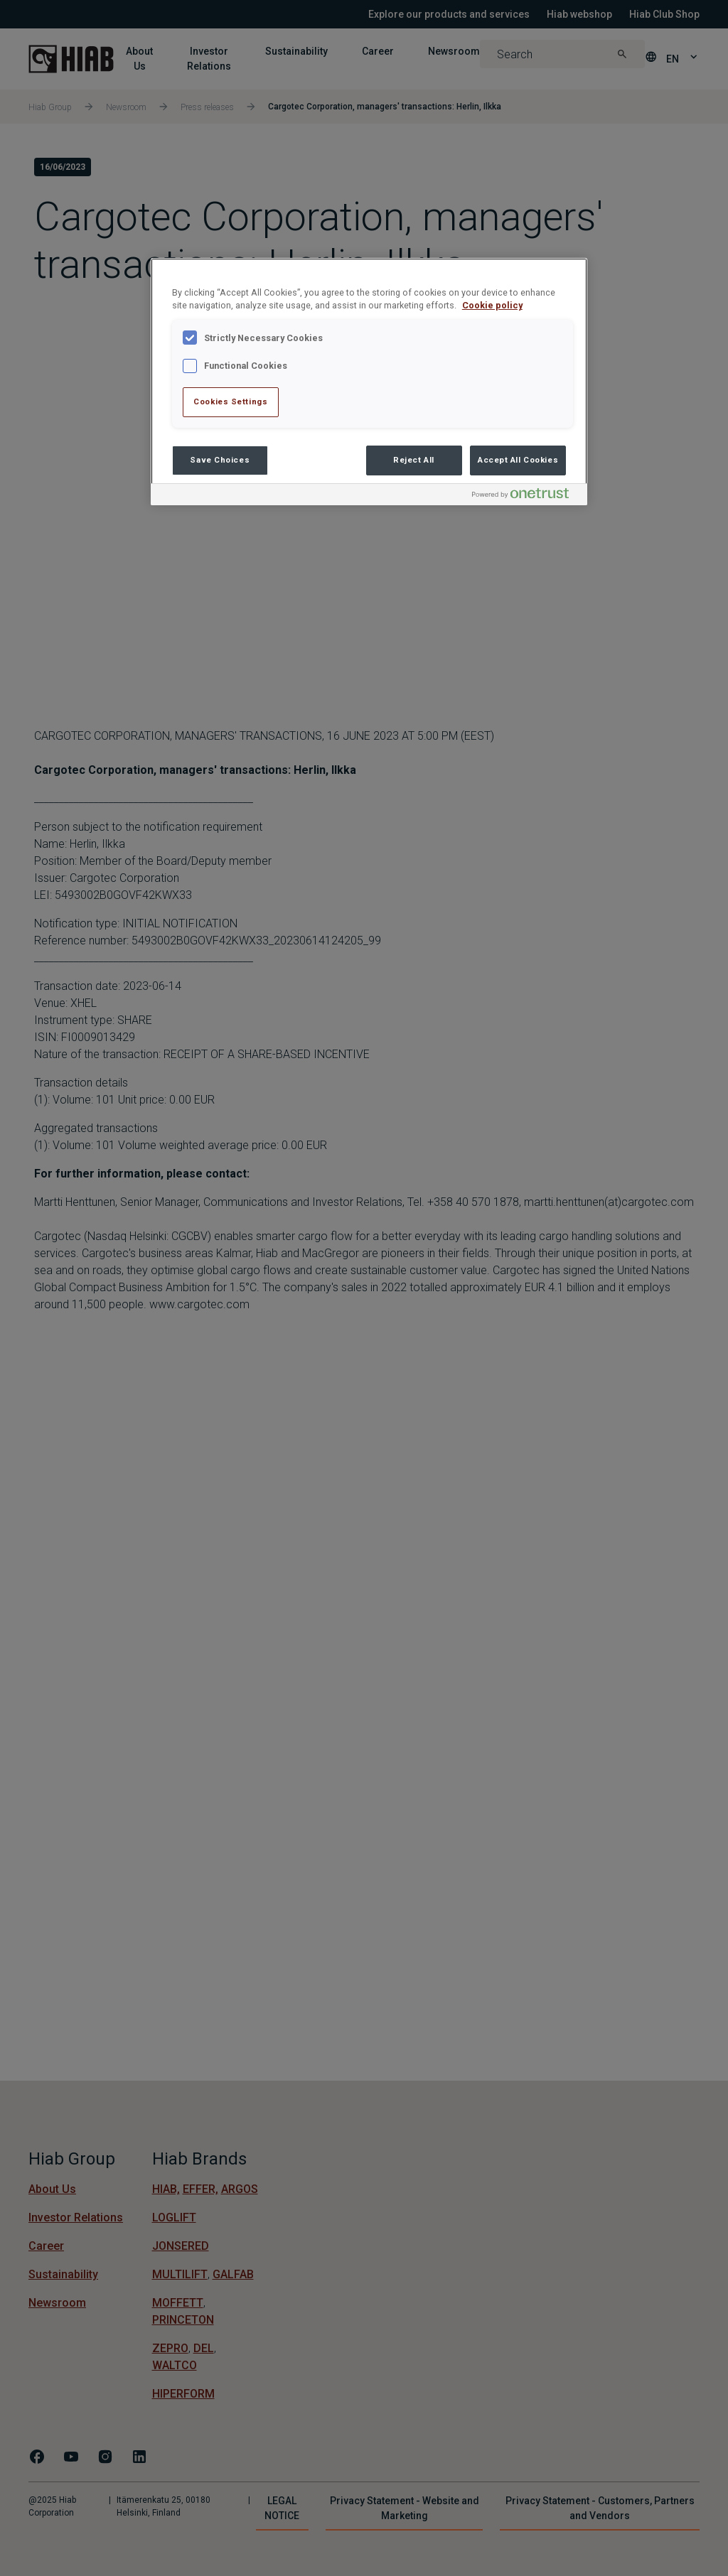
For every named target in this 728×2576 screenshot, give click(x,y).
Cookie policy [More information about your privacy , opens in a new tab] (492, 305)
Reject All (413, 460)
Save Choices (220, 460)
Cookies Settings (230, 401)
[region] (369, 381)
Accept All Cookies (518, 460)
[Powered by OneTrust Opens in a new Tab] (526, 496)
